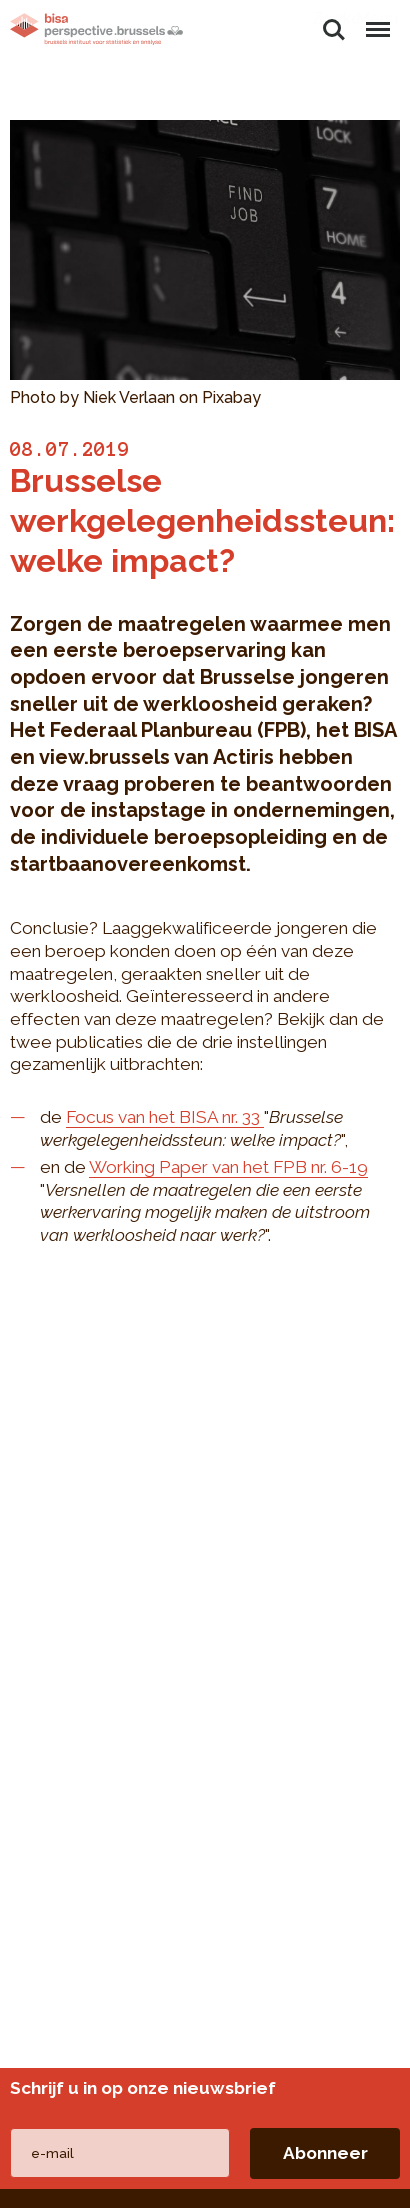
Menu (377, 20)
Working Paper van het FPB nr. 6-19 (228, 1167)
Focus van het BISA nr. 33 (165, 1117)
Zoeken (334, 30)
